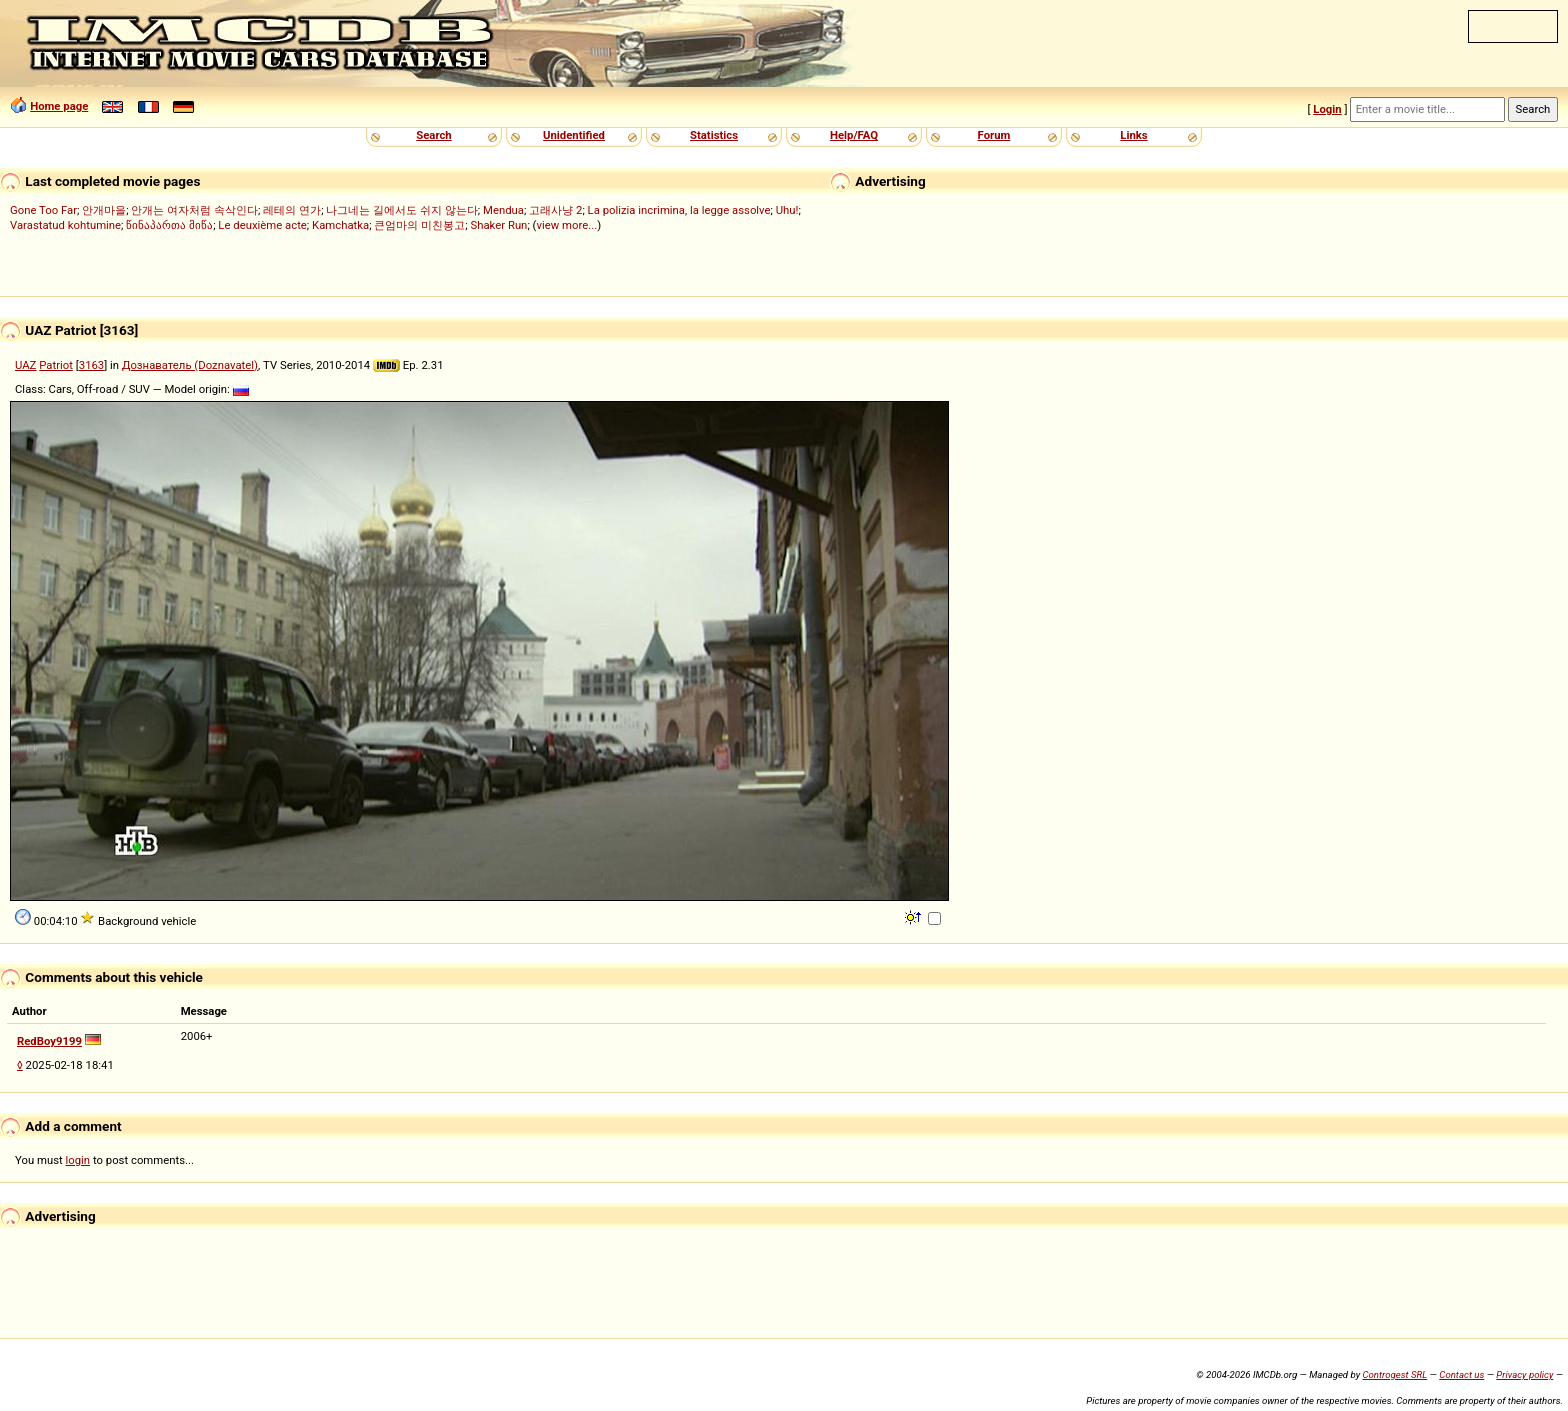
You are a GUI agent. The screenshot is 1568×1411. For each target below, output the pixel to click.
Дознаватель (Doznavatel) (190, 365)
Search (433, 135)
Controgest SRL (1394, 1374)
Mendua (503, 210)
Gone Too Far (43, 210)
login (78, 1160)
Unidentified (574, 135)
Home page (59, 106)
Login (1327, 109)
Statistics (714, 135)
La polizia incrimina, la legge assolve (679, 210)
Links (1133, 135)
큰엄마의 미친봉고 (419, 225)
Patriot (56, 365)
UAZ (25, 365)
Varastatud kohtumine (65, 225)
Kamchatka (340, 225)
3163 (91, 365)
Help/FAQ (854, 135)
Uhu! (787, 210)
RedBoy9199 (49, 1041)
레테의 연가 (292, 210)
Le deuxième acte (262, 225)
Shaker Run (498, 225)
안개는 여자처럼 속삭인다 (194, 210)
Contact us (1461, 1374)
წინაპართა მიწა (169, 225)
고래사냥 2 (555, 210)
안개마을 (104, 210)
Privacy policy (1524, 1374)
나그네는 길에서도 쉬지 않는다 (401, 210)
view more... (566, 225)
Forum (994, 135)
